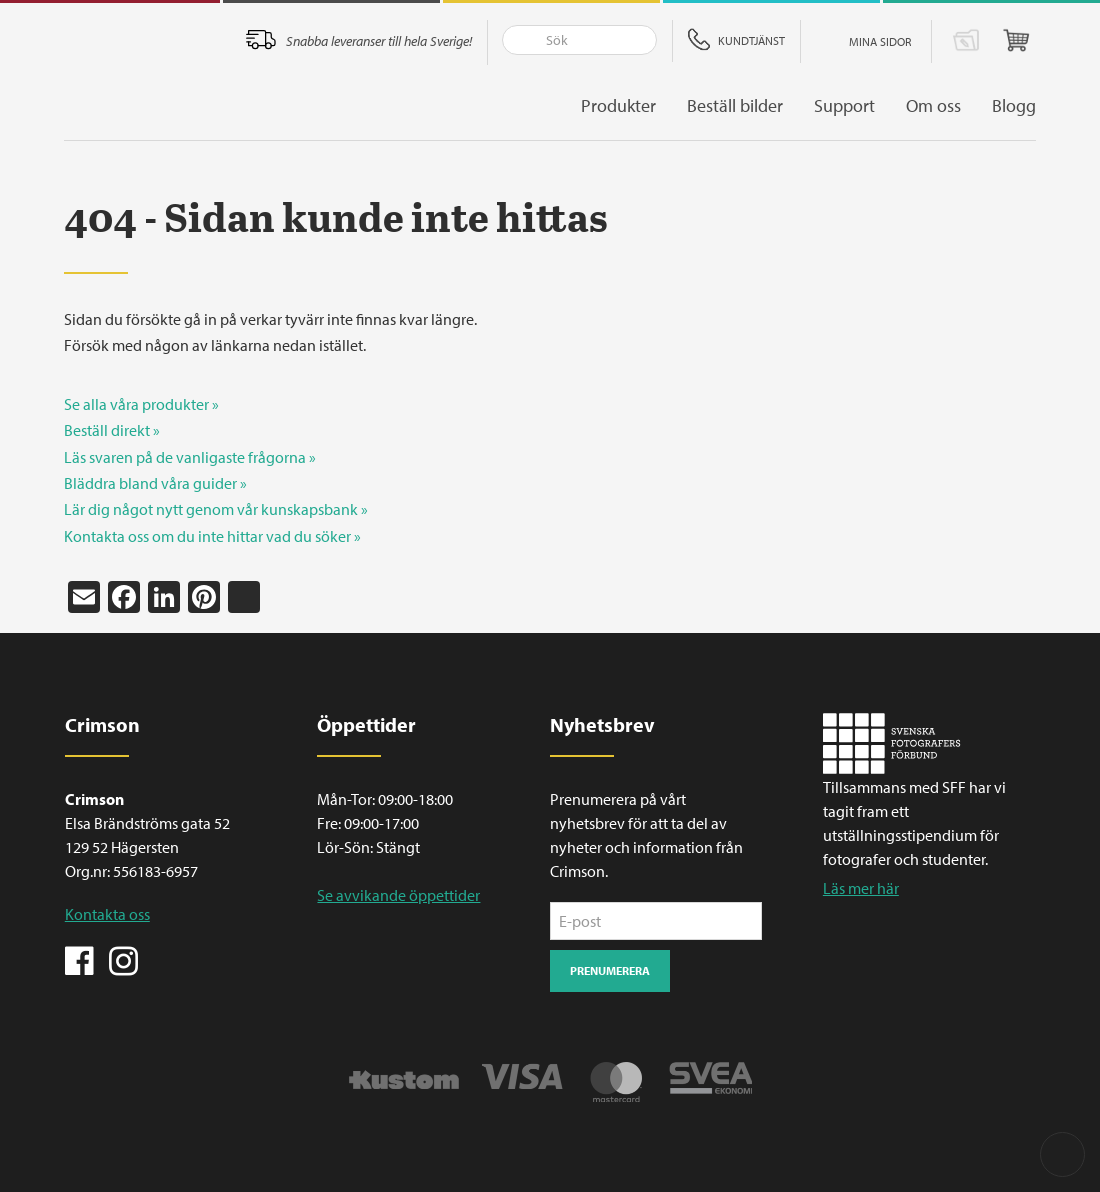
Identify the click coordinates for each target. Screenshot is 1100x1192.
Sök (518, 40)
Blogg (1014, 105)
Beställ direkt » (112, 430)
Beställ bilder (735, 105)
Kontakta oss (107, 914)
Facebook (80, 959)
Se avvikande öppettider (398, 895)
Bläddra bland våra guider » (155, 483)
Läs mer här (861, 888)
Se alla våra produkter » (141, 404)
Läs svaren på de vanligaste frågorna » (190, 457)
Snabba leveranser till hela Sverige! (379, 41)
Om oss (933, 105)
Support (844, 105)
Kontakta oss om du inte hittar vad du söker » (212, 536)
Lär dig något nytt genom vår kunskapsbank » (216, 509)
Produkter (618, 105)
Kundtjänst (751, 40)
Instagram (123, 959)
